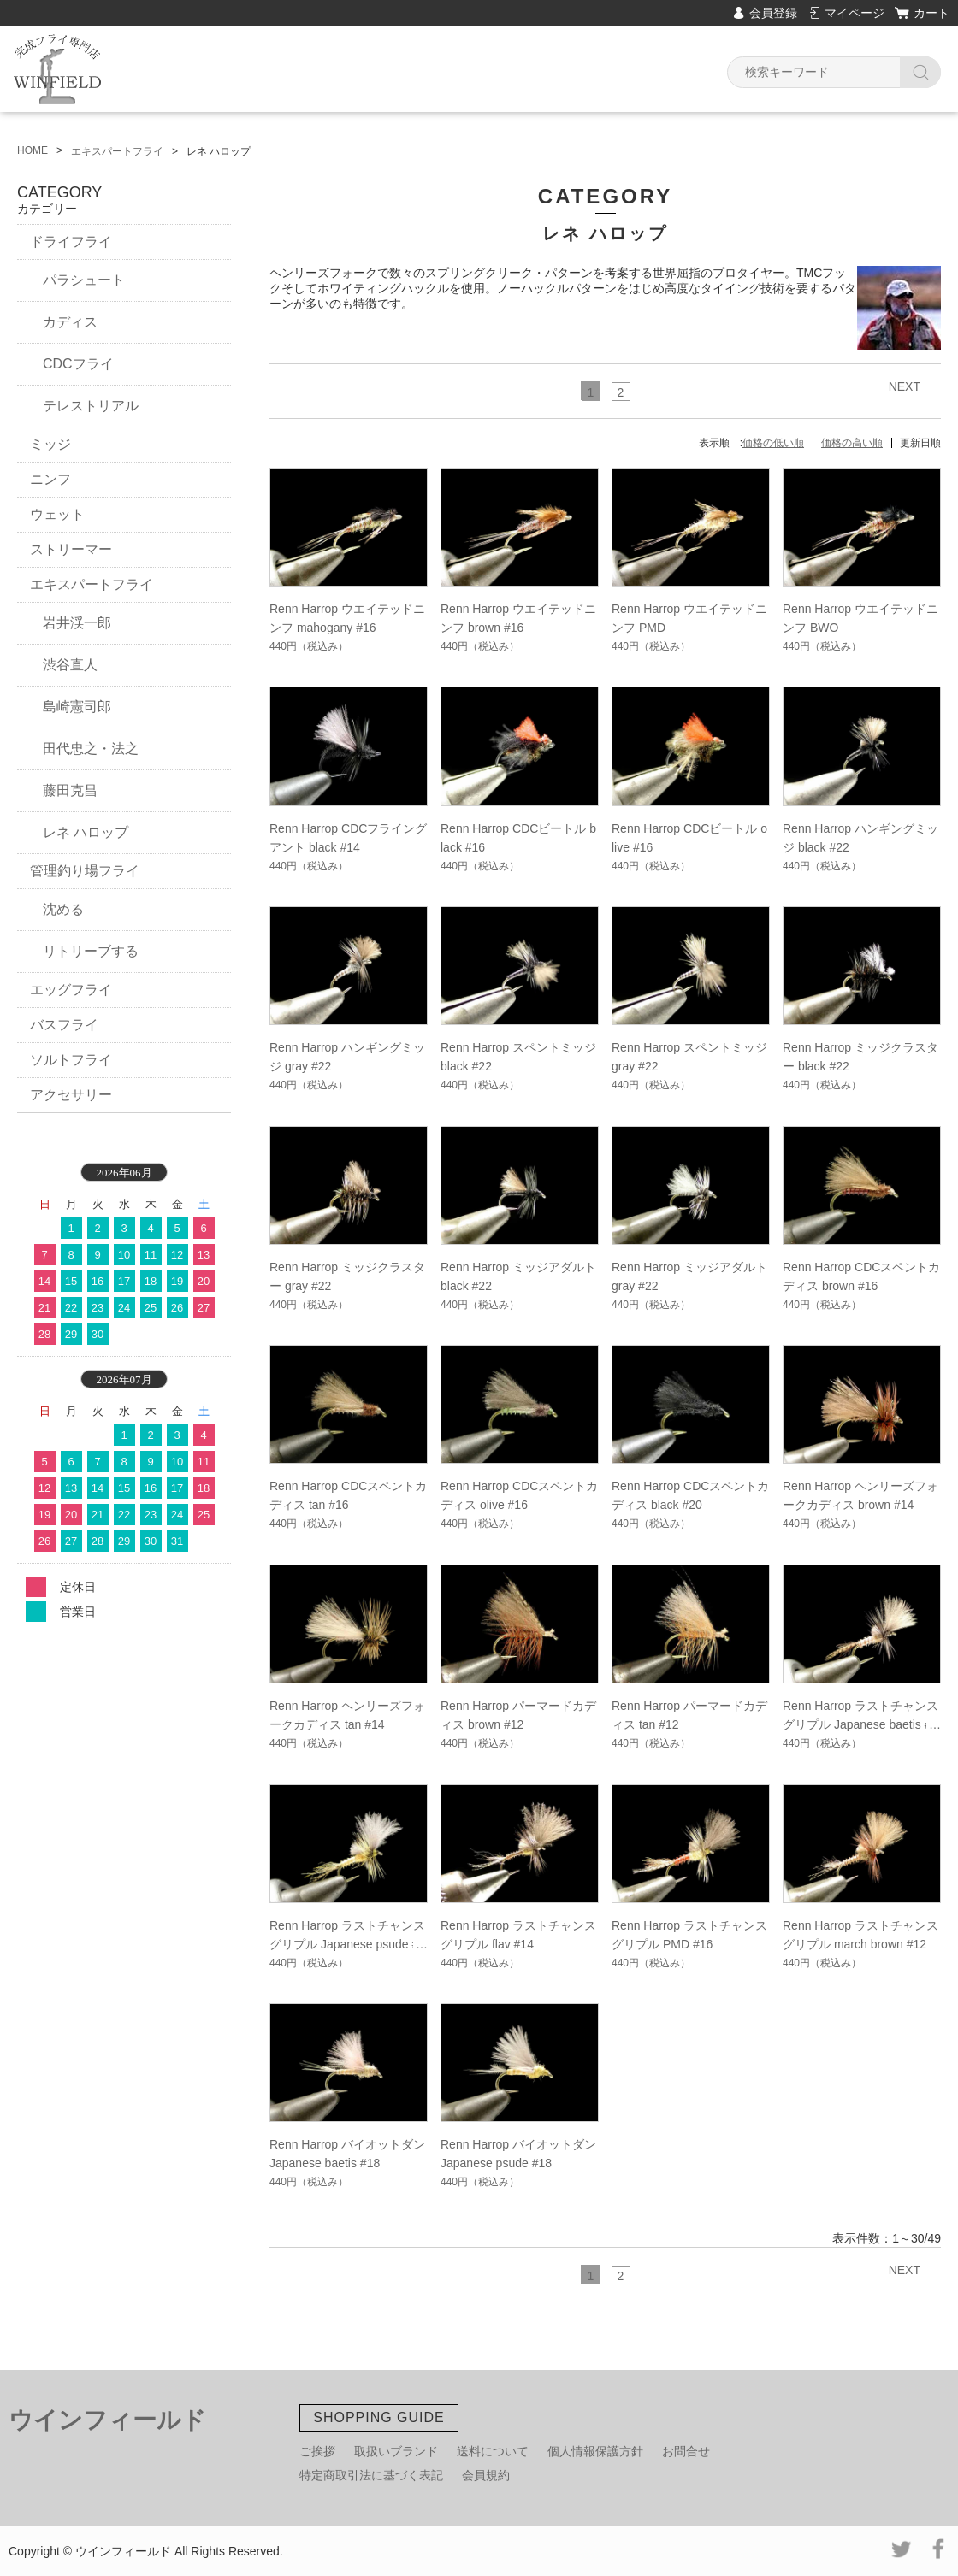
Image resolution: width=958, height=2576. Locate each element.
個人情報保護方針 (595, 2451)
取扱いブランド (396, 2451)
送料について (493, 2451)
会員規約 (486, 2475)
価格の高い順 (852, 443)
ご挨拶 (317, 2451)
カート (931, 13)
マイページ (854, 13)
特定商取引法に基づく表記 (371, 2475)
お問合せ (686, 2451)
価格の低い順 (773, 443)
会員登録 (773, 13)
